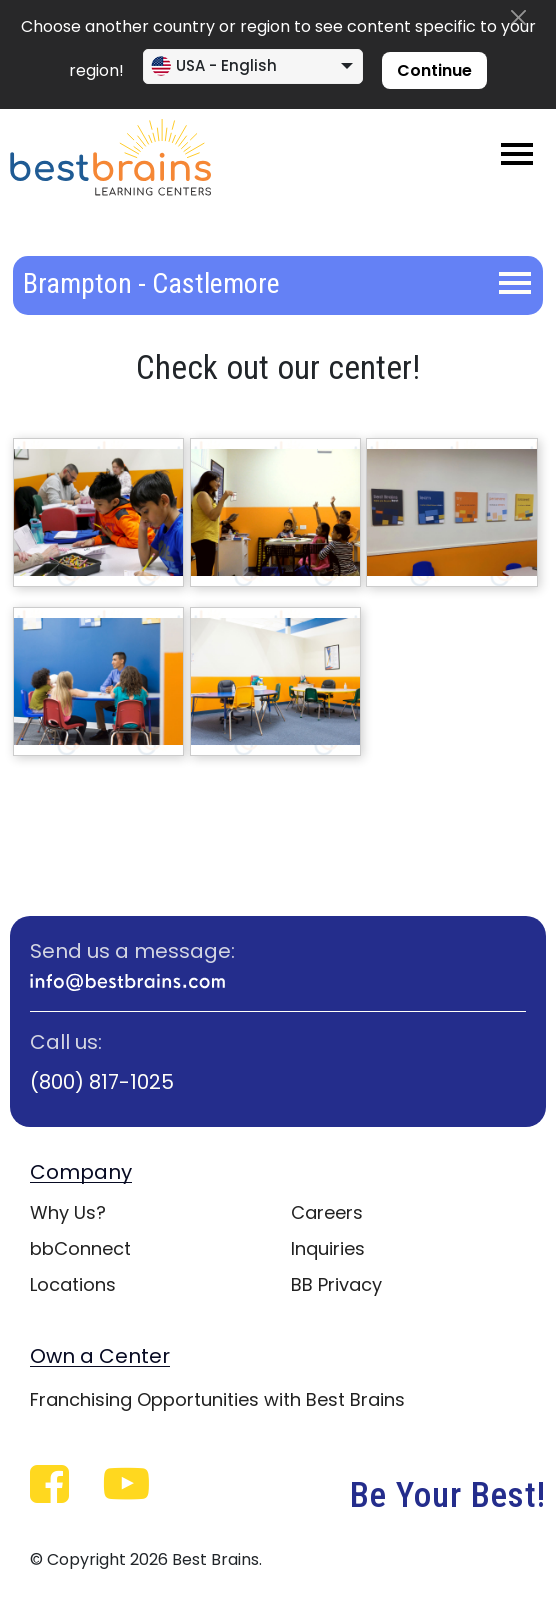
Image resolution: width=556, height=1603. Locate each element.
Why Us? (68, 1212)
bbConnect (80, 1248)
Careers (327, 1212)
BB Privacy (336, 1284)
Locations (73, 1284)
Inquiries (328, 1248)
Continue (434, 70)
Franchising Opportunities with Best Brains (217, 1399)
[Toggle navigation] (517, 154)
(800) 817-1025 (102, 1082)
